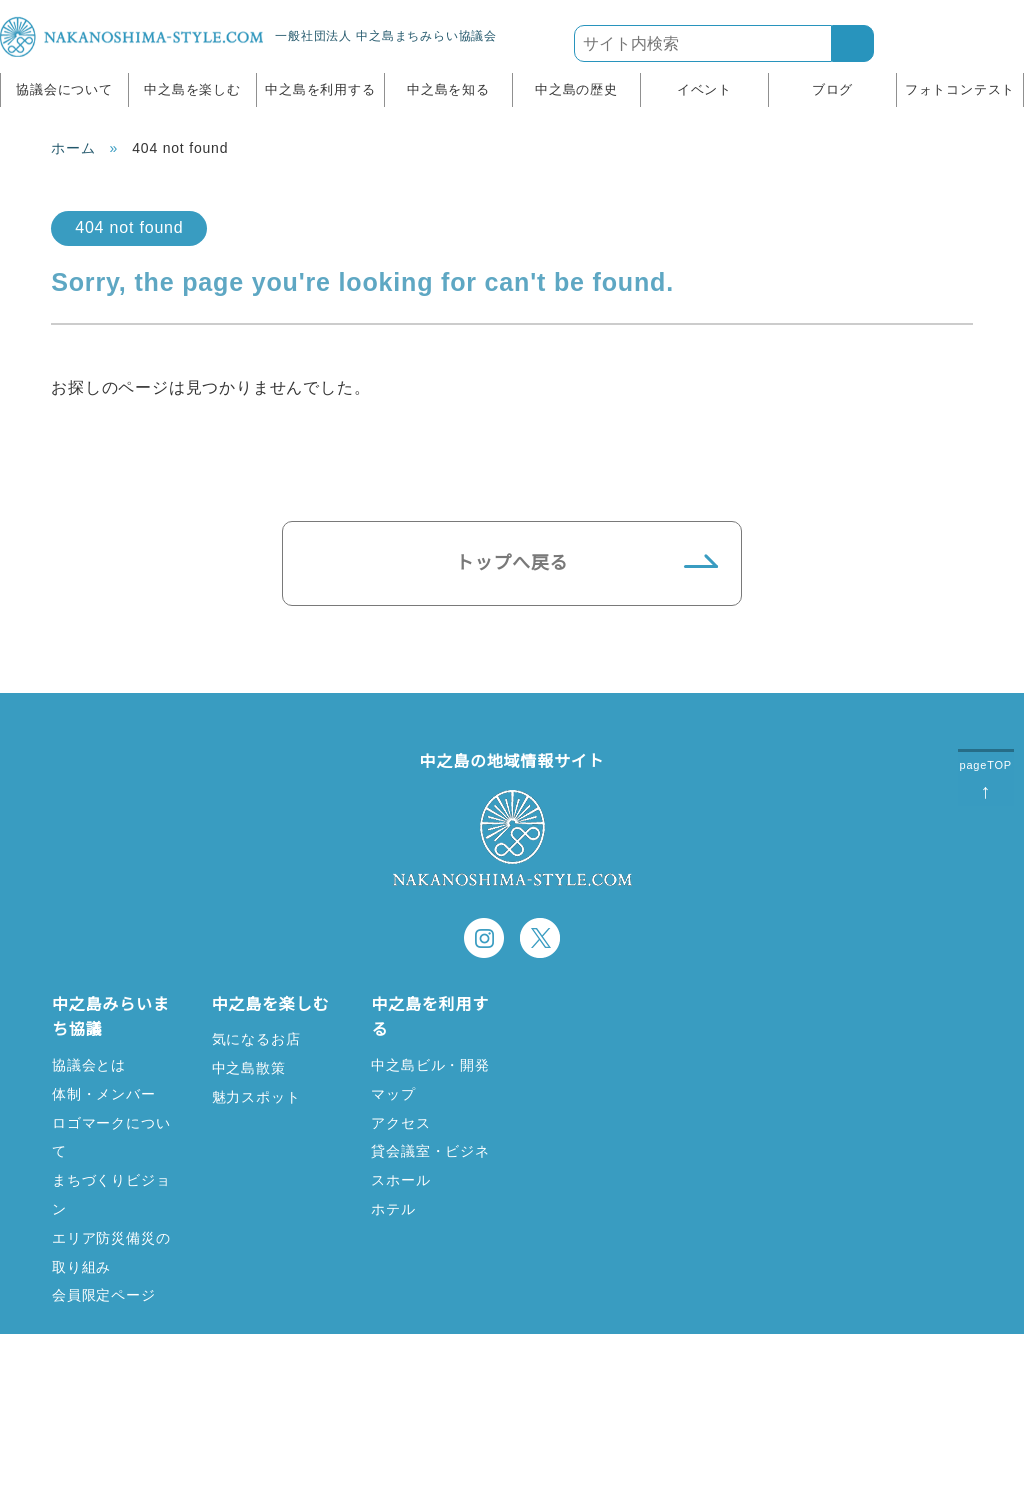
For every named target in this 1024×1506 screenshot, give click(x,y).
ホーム (73, 148)
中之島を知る (448, 89)
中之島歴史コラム (750, 1038)
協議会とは (89, 1064)
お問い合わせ (482, 1385)
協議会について (64, 89)
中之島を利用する (320, 89)
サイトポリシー (636, 1385)
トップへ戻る (512, 563)
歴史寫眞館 (728, 1067)
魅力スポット (256, 1096)
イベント (704, 89)
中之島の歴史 (576, 89)
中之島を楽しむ (192, 89)
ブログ (832, 89)
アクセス (400, 1122)
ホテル (393, 1208)
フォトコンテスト (960, 89)
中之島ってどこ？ (589, 1038)
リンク (359, 1385)
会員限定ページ (104, 1294)
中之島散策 (249, 1067)
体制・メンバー (104, 1093)
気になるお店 (256, 1038)
